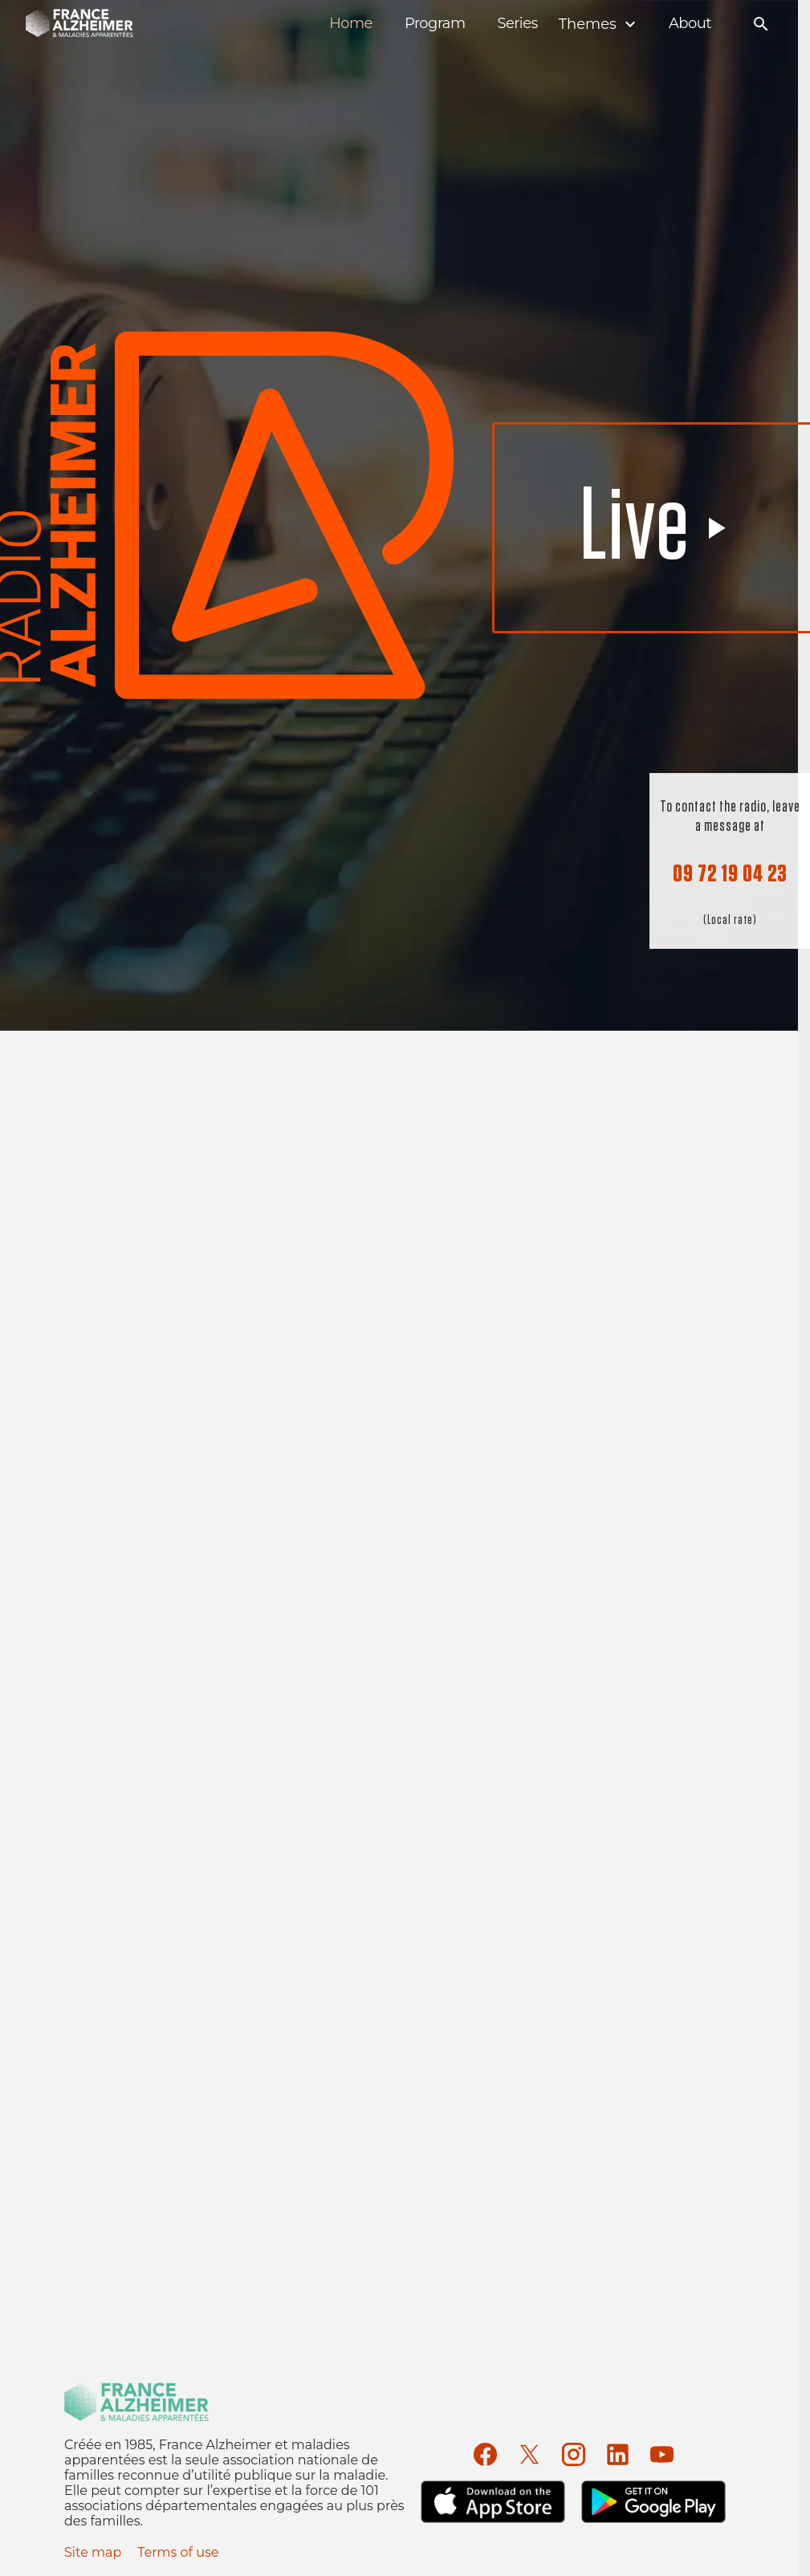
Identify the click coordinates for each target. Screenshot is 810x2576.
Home (350, 23)
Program (435, 23)
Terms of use (177, 2552)
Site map (92, 2552)
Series (517, 23)
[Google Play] (653, 2501)
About (690, 23)
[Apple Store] (493, 2501)
